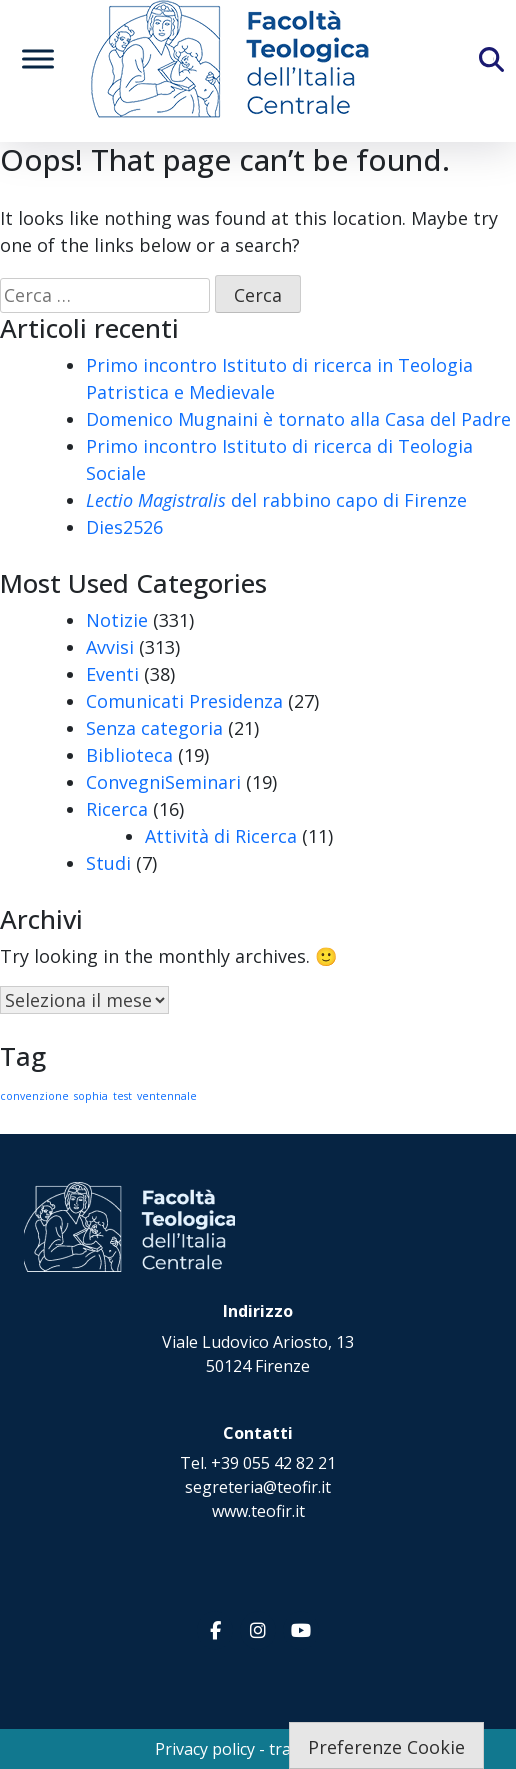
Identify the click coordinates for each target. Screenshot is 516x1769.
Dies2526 (124, 527)
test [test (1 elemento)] (122, 1096)
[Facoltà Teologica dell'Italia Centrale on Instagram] (258, 1630)
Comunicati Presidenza (184, 701)
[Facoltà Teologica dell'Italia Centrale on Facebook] (215, 1630)
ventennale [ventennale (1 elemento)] (167, 1096)
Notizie (117, 620)
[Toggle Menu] (38, 58)
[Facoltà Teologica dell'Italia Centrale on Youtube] (301, 1630)
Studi (108, 863)
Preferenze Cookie (386, 1747)
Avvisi (110, 647)
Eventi (112, 674)
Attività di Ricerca (221, 836)
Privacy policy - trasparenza (258, 1749)
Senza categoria (154, 728)
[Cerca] (509, 66)
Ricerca (117, 809)
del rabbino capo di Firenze (276, 500)
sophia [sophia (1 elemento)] (91, 1096)
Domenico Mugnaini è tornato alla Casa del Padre (298, 419)
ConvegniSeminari (163, 782)
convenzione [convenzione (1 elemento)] (34, 1096)
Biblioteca (129, 755)
